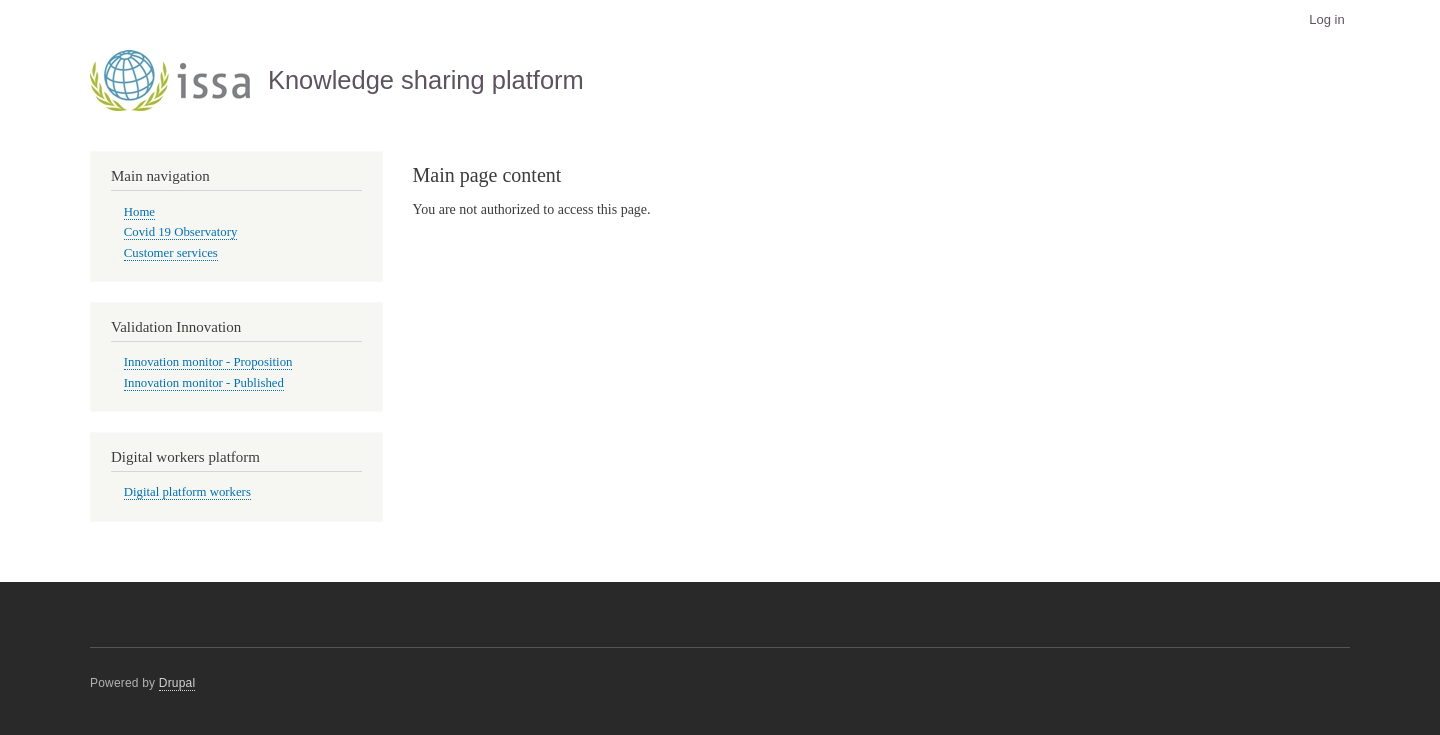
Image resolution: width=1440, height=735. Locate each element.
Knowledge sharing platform (426, 80)
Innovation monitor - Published (204, 383)
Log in (1326, 19)
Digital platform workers (187, 492)
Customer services (171, 253)
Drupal (177, 683)
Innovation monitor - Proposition (208, 362)
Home (139, 212)
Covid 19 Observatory (181, 232)
